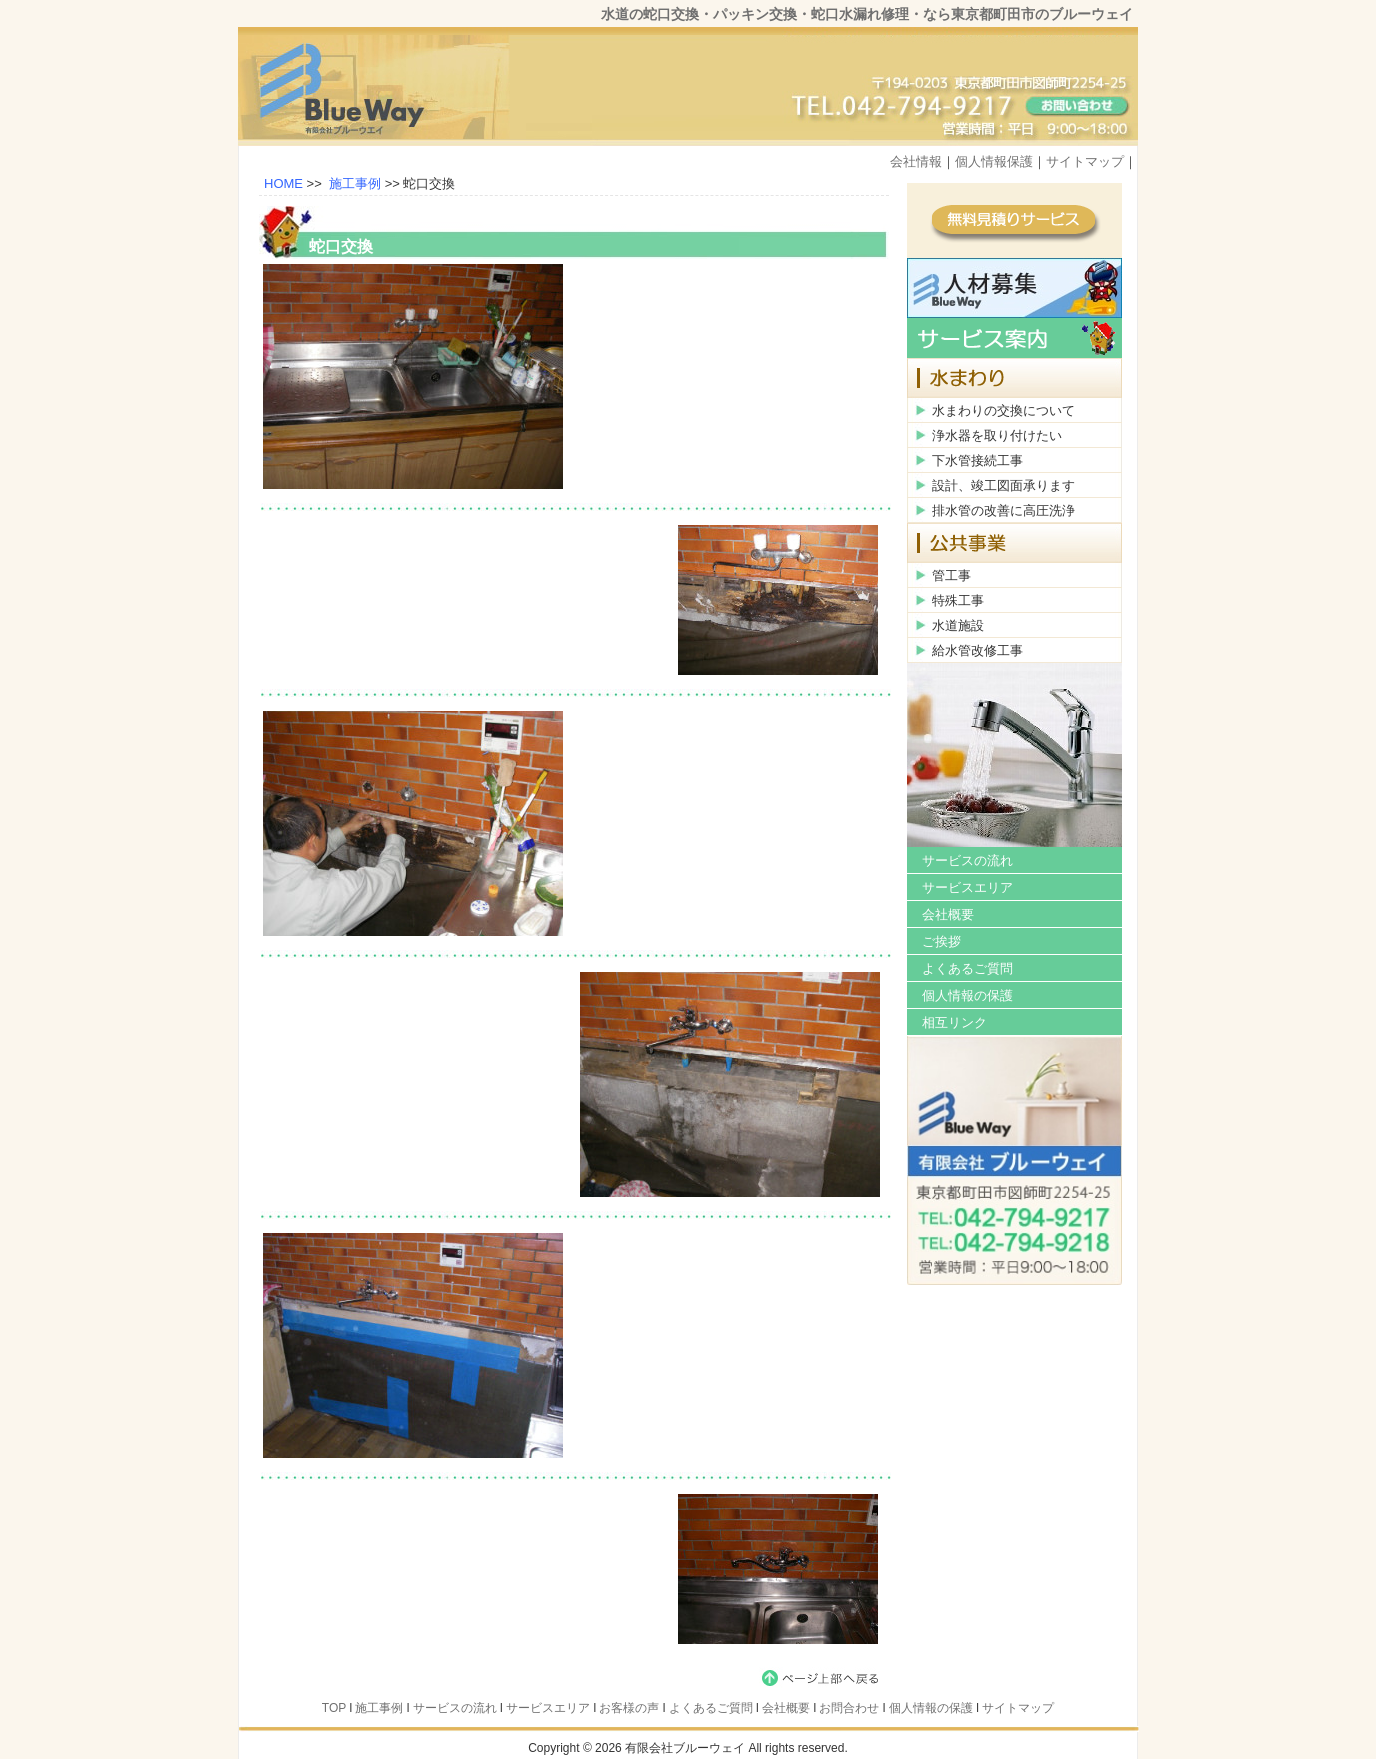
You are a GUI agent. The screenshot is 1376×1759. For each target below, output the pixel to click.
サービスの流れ (967, 860)
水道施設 (958, 625)
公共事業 (1014, 543)
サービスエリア (967, 887)
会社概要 (948, 914)
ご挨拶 (941, 941)
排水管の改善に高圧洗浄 (1003, 510)
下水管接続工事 (977, 460)
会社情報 (916, 161)
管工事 (951, 575)
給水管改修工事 (977, 650)
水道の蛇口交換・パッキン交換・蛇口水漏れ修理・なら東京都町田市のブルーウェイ (867, 14)
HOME (283, 183)
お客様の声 (629, 1708)
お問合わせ (849, 1708)
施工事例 (355, 183)
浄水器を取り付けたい (997, 435)
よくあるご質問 (967, 968)
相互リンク (954, 1022)
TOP (334, 1708)
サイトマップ (1085, 161)
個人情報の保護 (967, 995)
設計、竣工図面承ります (1003, 485)
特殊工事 (958, 600)
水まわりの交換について (1003, 410)
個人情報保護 (994, 161)
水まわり (1014, 378)
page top (824, 1677)
